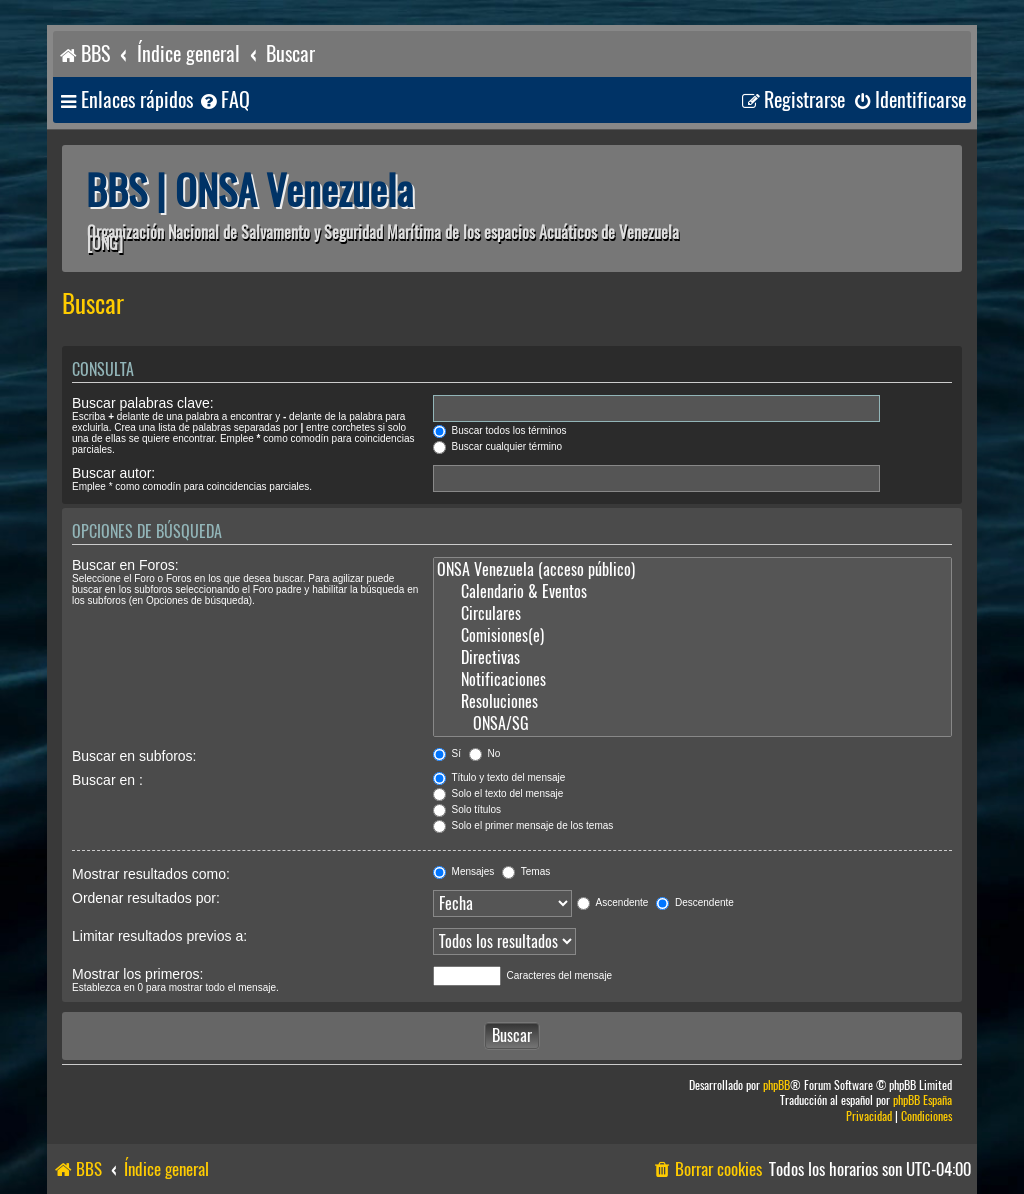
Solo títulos (467, 809)
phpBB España (922, 1100)
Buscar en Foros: (125, 565)
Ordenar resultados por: (146, 898)
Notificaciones (692, 680)
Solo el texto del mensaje (498, 793)
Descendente (695, 902)
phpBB (776, 1085)
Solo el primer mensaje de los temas (523, 825)
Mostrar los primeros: (137, 974)
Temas (526, 871)
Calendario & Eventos (692, 592)
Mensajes (464, 871)
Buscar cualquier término (497, 446)
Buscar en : (107, 780)
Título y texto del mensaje (499, 777)
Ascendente (612, 902)
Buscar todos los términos (500, 430)
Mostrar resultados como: (151, 874)
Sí (447, 753)
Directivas (692, 658)
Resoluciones (692, 702)
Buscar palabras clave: (143, 403)
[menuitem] (224, 100)
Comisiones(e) (692, 636)
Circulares (692, 614)
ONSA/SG (692, 724)
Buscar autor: (113, 473)
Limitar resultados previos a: (159, 936)
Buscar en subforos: (134, 756)
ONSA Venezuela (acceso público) (692, 570)
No (485, 753)
